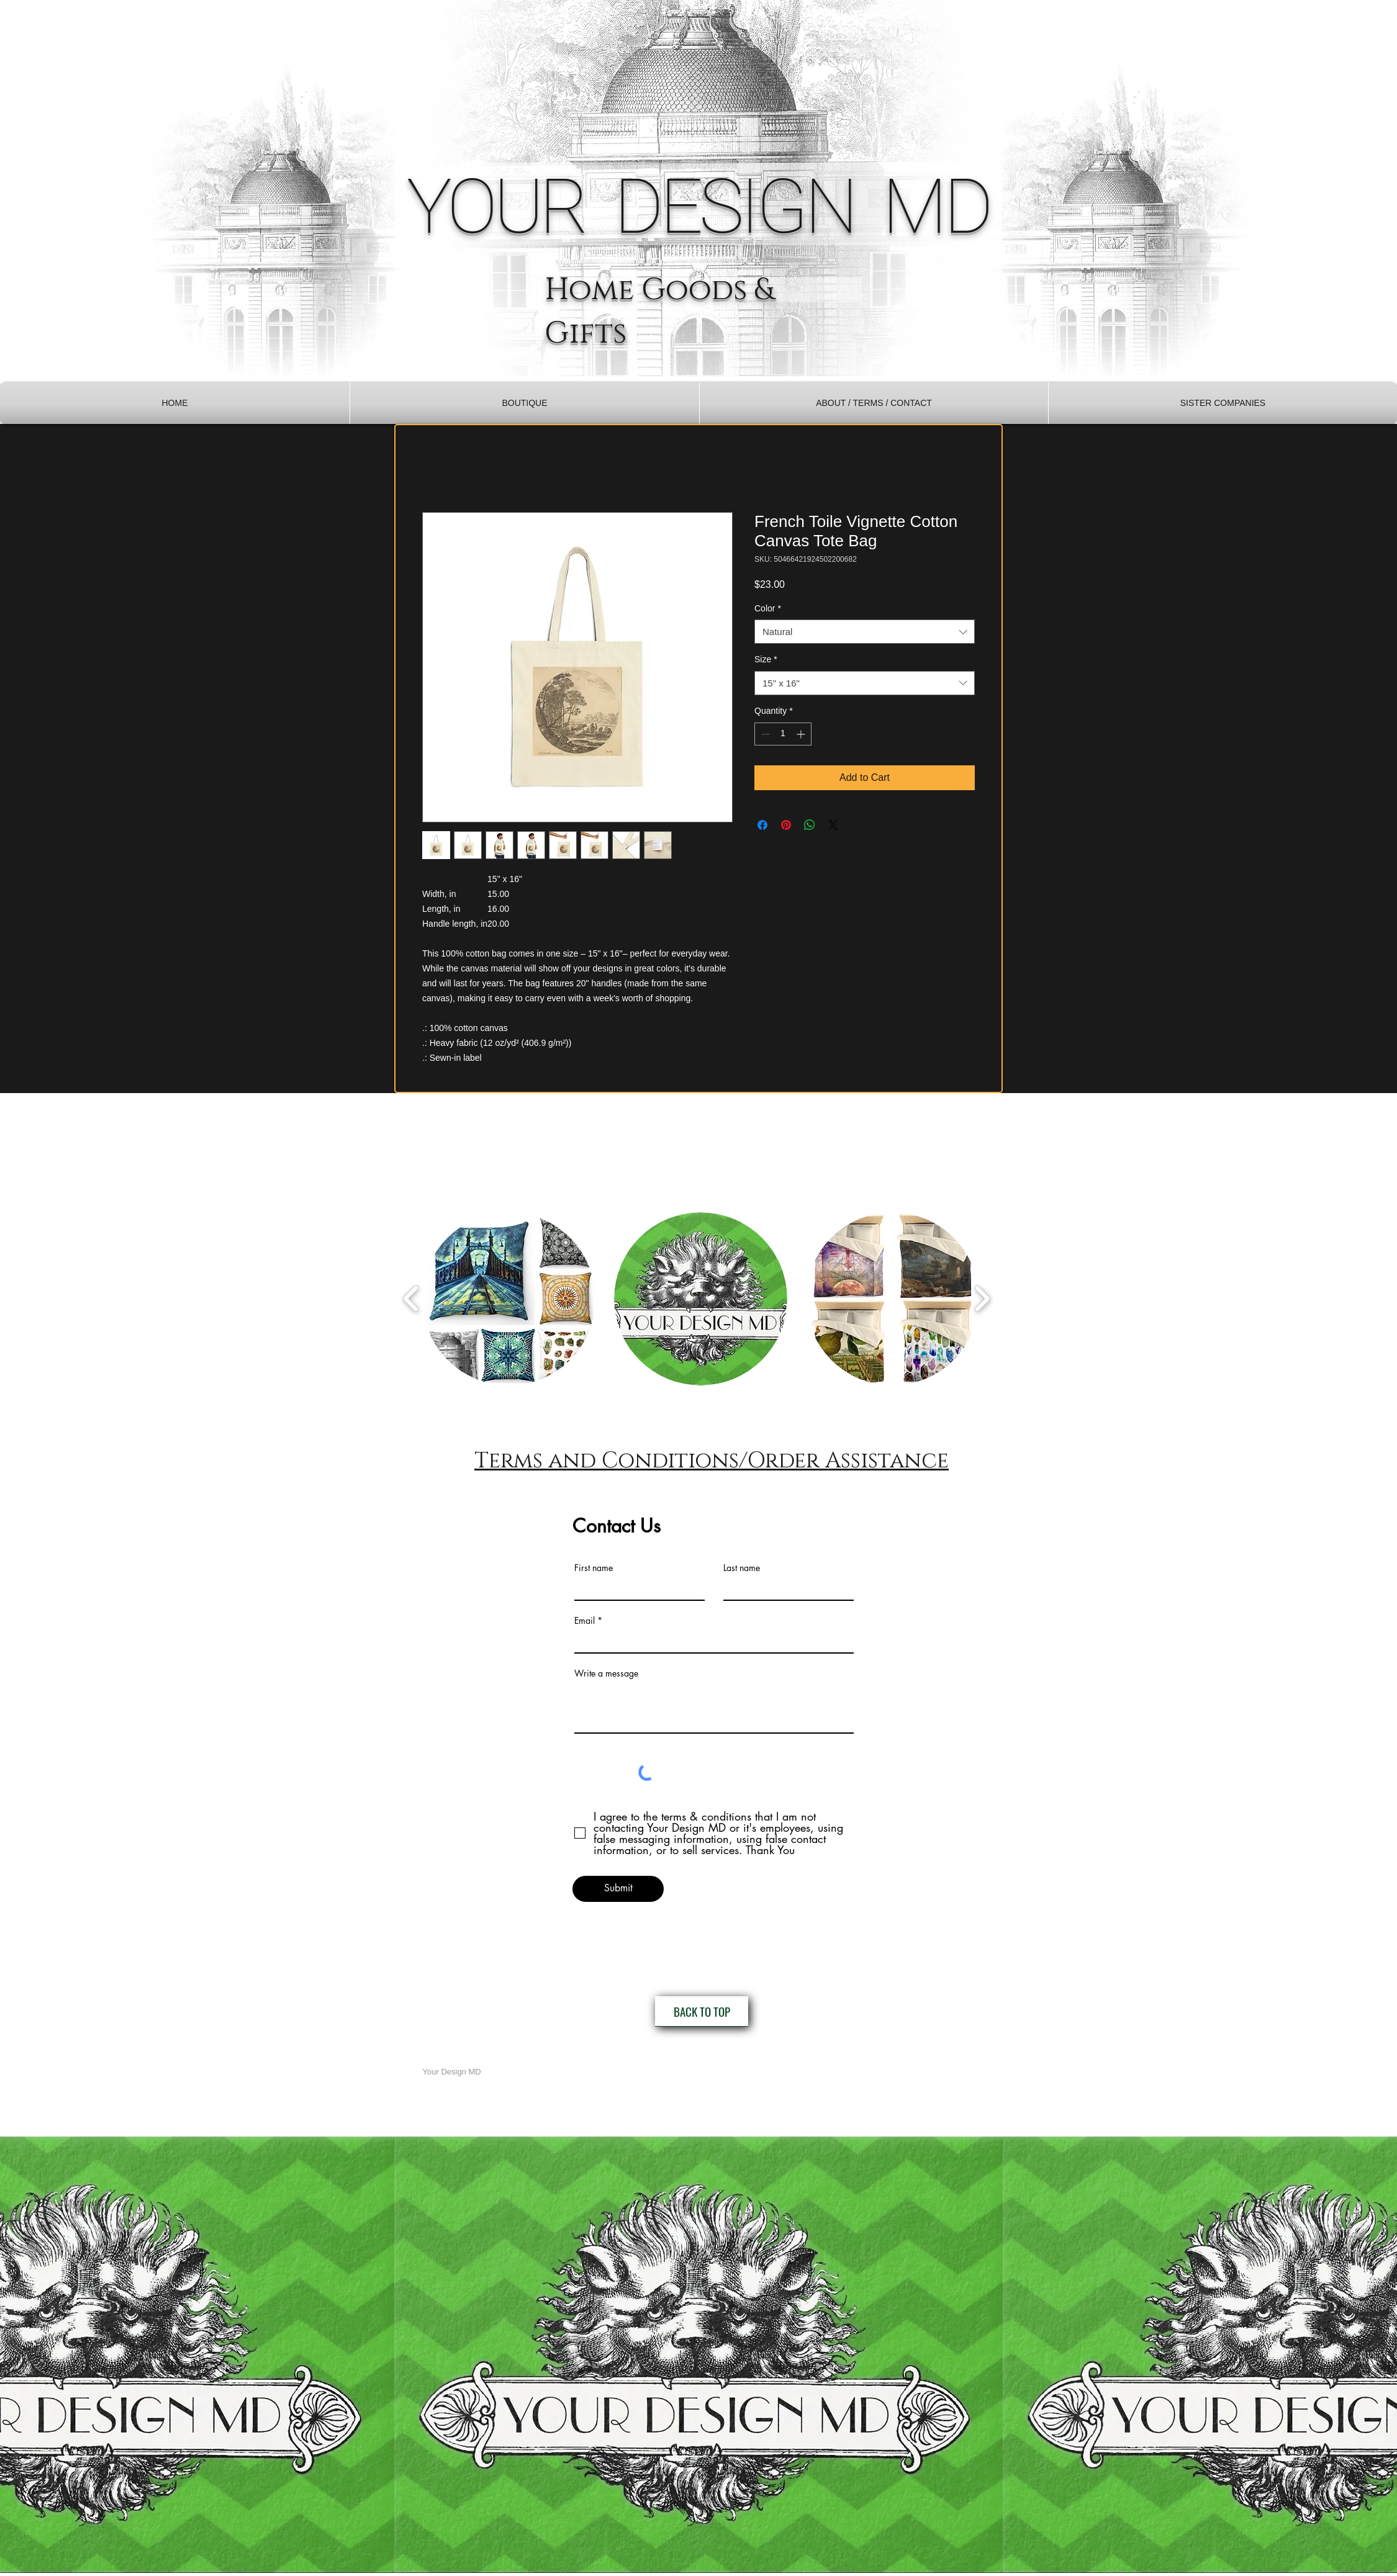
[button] (524, 403)
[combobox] (864, 631)
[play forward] (982, 1298)
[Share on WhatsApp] (809, 824)
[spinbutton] (783, 734)
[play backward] (411, 1298)
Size (765, 659)
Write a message (606, 1673)
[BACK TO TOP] (701, 2011)
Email (584, 1620)
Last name (741, 1568)
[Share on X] (833, 824)
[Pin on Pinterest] (786, 824)
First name (593, 1568)
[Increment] (802, 734)
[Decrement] (764, 734)
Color (767, 608)
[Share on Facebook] (762, 824)
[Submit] (618, 1889)
